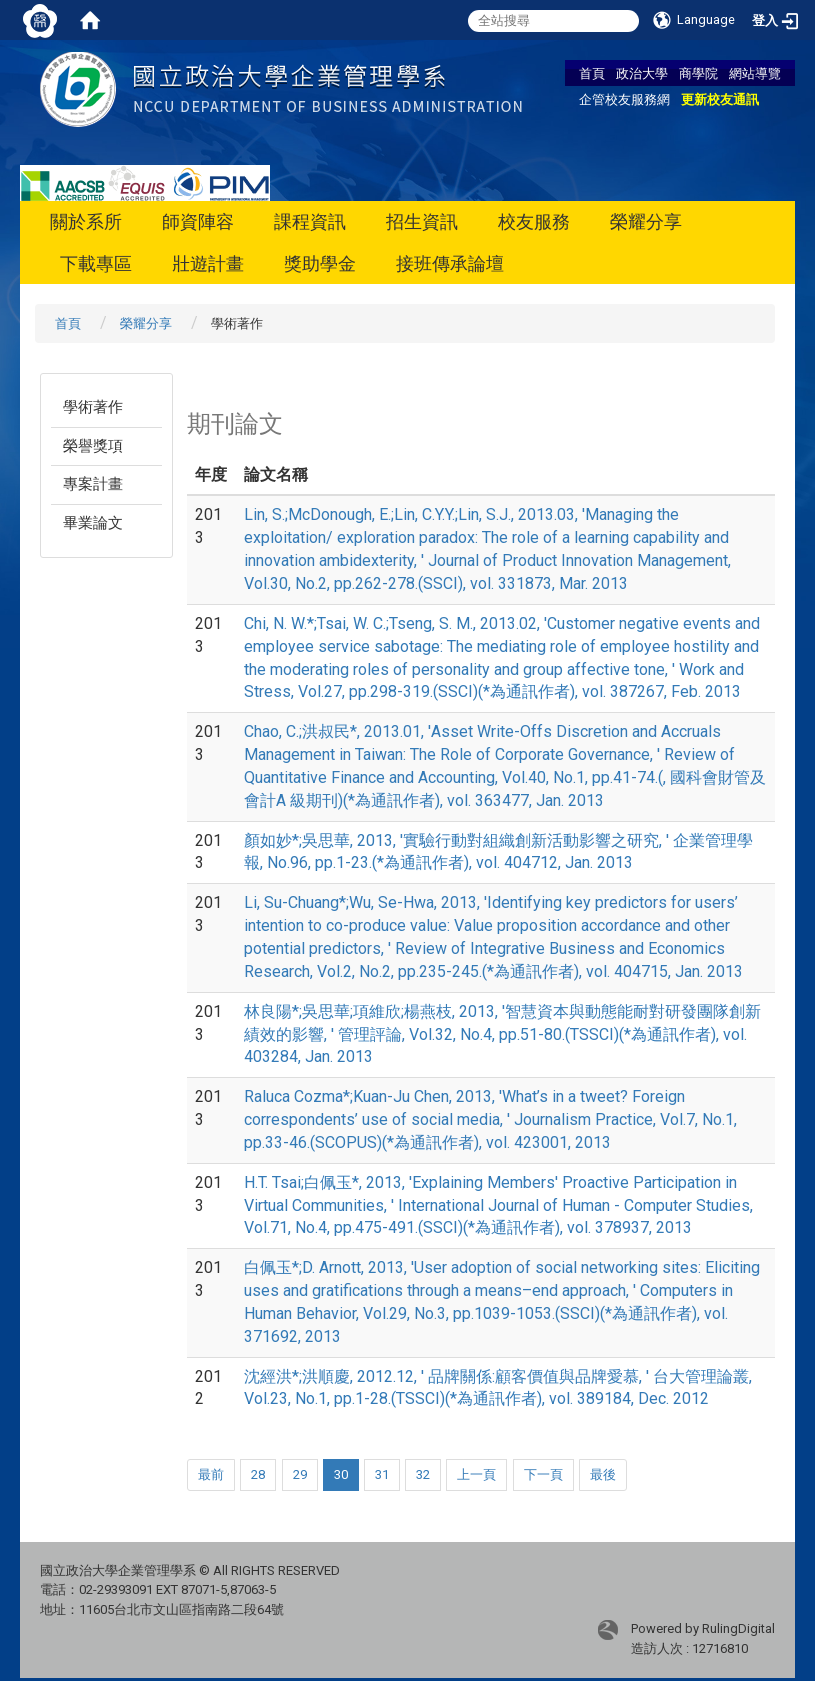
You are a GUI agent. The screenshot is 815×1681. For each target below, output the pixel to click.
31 (382, 1474)
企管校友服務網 (624, 99)
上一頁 (476, 1474)
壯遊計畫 (208, 263)
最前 (211, 1474)
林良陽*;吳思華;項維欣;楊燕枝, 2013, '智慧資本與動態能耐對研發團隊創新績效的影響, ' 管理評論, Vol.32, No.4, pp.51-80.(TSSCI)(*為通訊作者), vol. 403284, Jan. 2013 (502, 1034)
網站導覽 (755, 73)
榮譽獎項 (93, 446)
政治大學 (642, 73)
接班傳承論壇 (450, 263)
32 (423, 1474)
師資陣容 (198, 221)
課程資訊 (310, 221)
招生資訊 (422, 221)
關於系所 (86, 221)
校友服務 (534, 221)
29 (300, 1474)
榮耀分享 (646, 221)
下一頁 (543, 1474)
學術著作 (93, 407)
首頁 (592, 73)
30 (341, 1474)
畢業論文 (93, 523)
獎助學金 (320, 263)
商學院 (698, 73)
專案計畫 (93, 484)
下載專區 (96, 263)
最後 (603, 1474)
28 (258, 1474)
